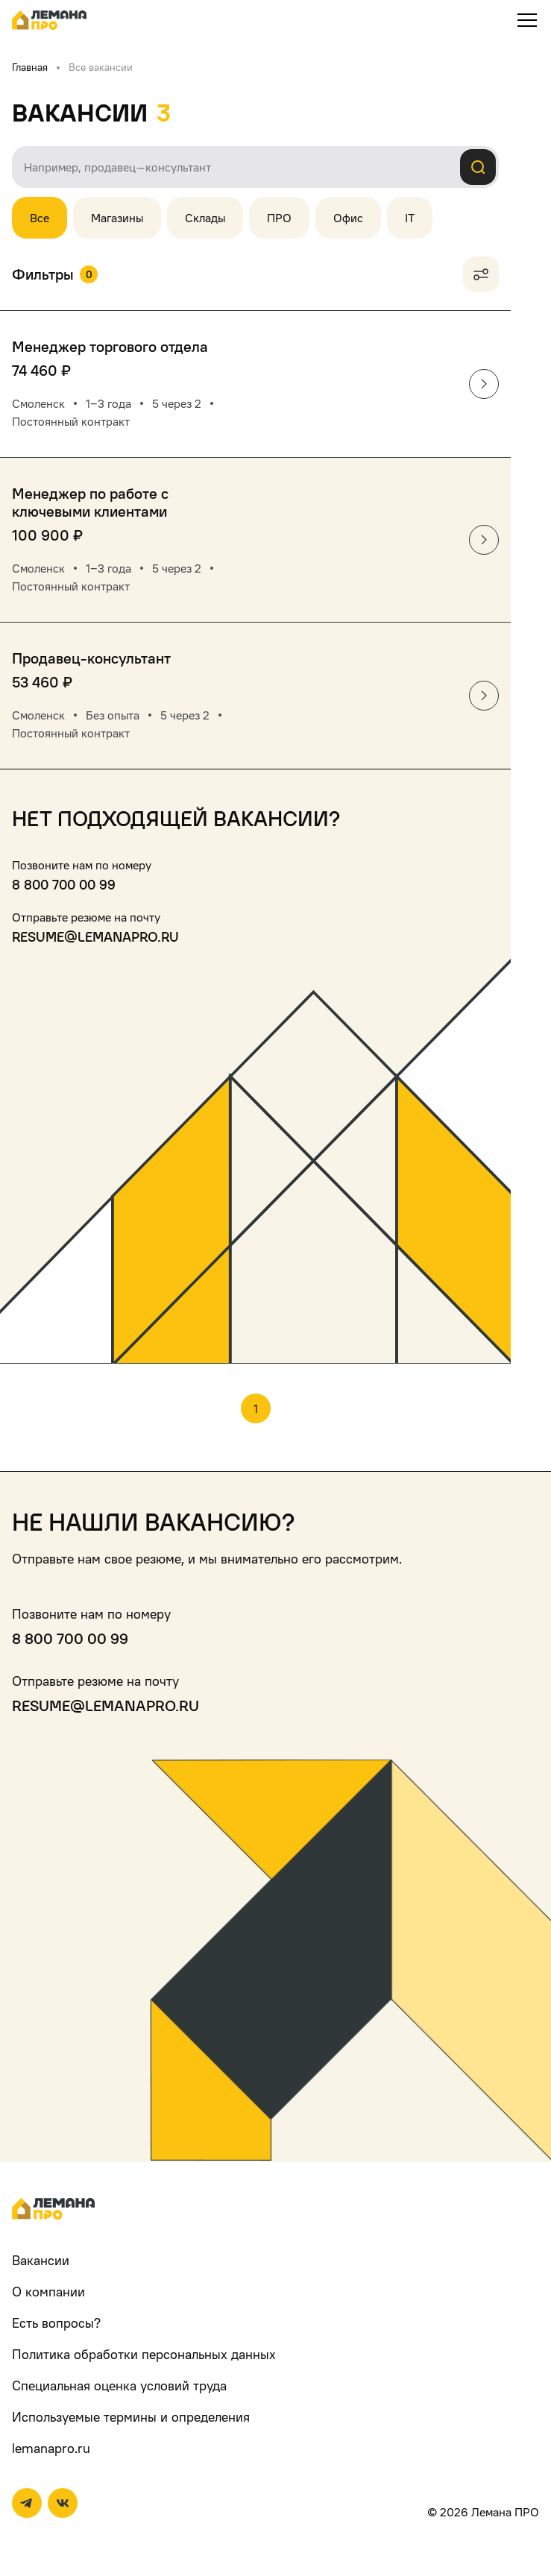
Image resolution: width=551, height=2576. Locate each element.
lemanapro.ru (51, 2448)
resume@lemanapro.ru (95, 937)
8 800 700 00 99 (64, 884)
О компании (48, 2291)
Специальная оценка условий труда (119, 2385)
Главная (30, 66)
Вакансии (40, 2260)
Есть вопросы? (56, 2323)
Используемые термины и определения (131, 2417)
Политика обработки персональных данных (144, 2354)
